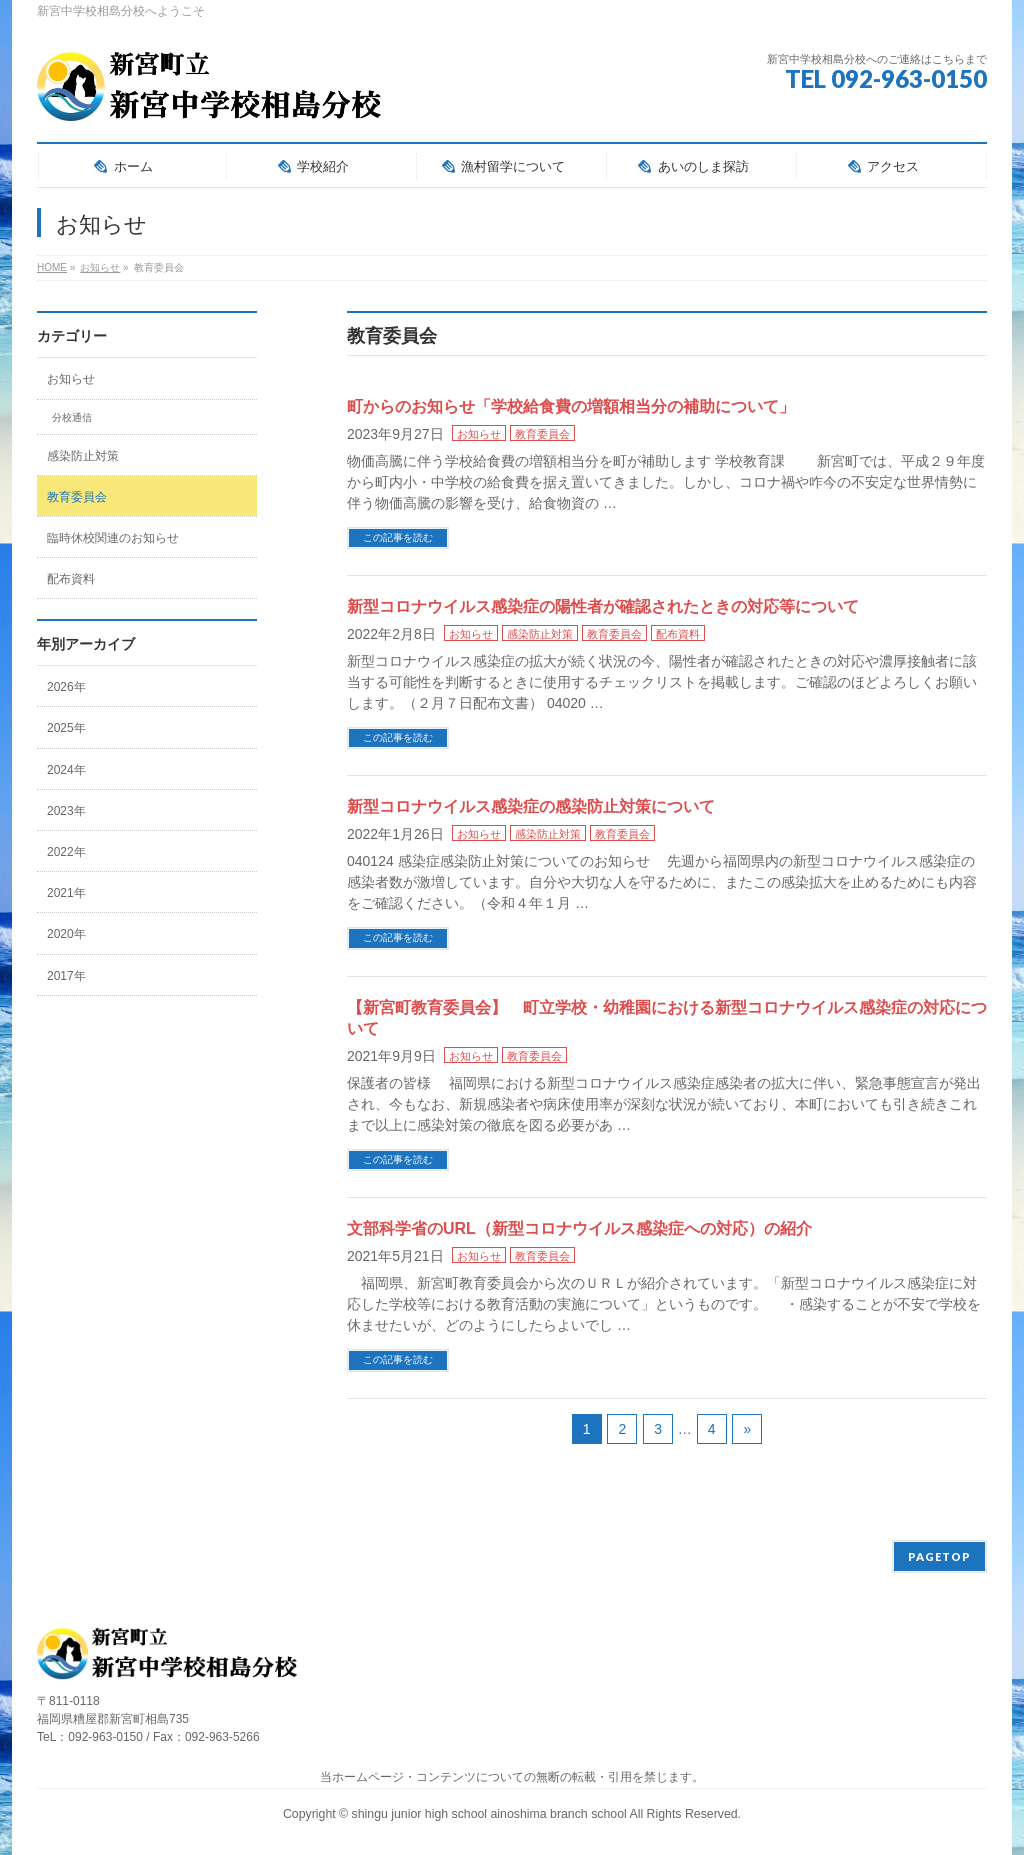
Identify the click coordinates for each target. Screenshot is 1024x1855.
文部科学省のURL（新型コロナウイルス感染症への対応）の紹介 (579, 1228)
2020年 (66, 934)
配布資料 (678, 634)
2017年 (66, 976)
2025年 (66, 728)
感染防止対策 (540, 634)
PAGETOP (939, 1556)
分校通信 (72, 417)
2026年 (66, 687)
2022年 (66, 852)
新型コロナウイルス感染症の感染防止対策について (531, 806)
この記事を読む (398, 537)
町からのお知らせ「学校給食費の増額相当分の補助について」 (571, 406)
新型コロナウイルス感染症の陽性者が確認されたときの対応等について (603, 606)
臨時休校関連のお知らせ (113, 538)
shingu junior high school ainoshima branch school (491, 1814)
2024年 (66, 770)
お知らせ (479, 434)
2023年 (66, 811)
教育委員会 (542, 434)
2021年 (66, 893)
